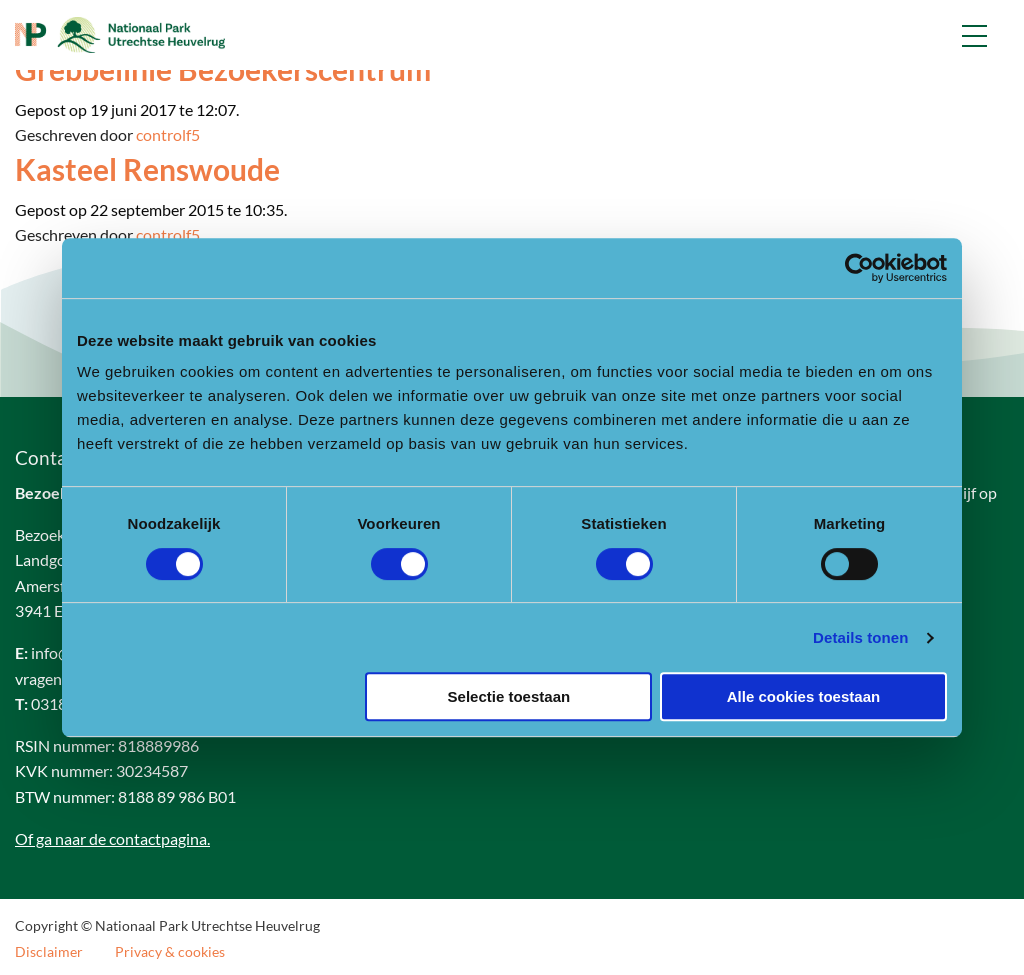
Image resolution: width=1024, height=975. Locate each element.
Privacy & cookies (170, 952)
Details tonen (860, 637)
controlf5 (168, 134)
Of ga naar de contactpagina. (112, 838)
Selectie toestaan (509, 696)
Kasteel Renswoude (147, 169)
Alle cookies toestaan (803, 696)
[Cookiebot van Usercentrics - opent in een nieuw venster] (859, 268)
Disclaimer (49, 952)
